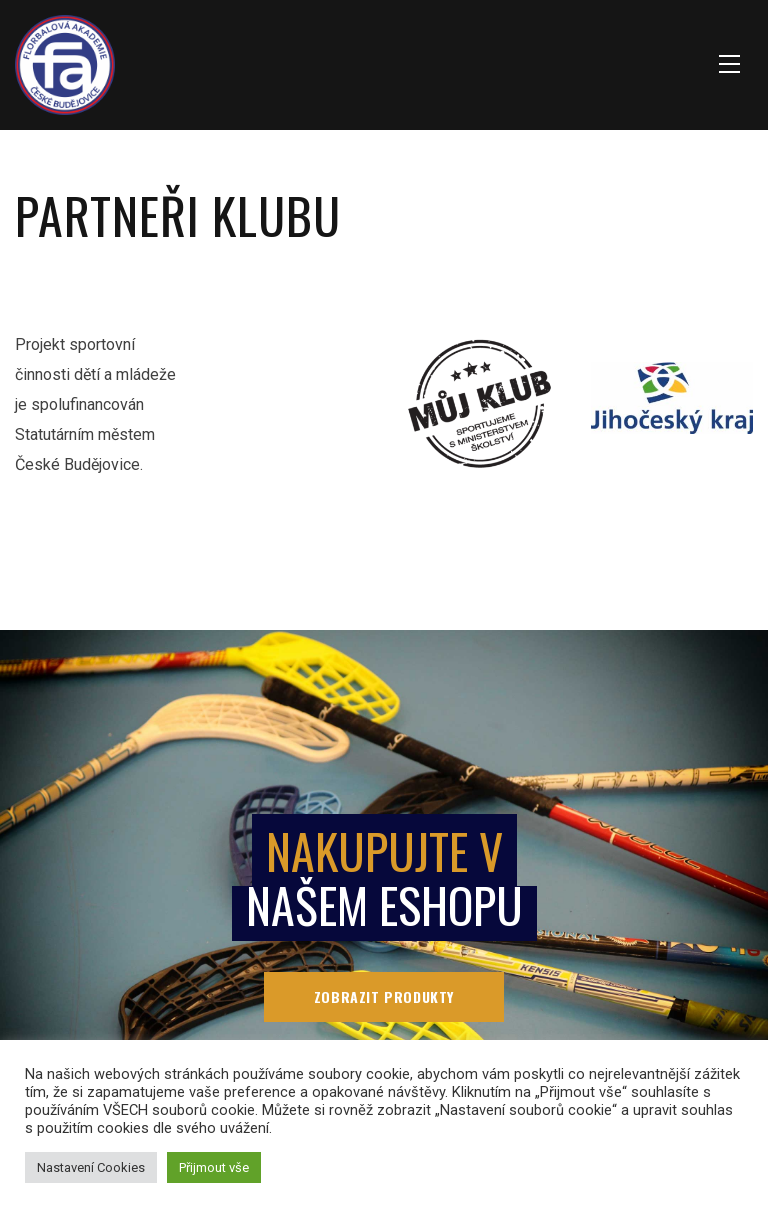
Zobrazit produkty (384, 996)
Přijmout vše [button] (214, 1167)
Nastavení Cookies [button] (91, 1167)
